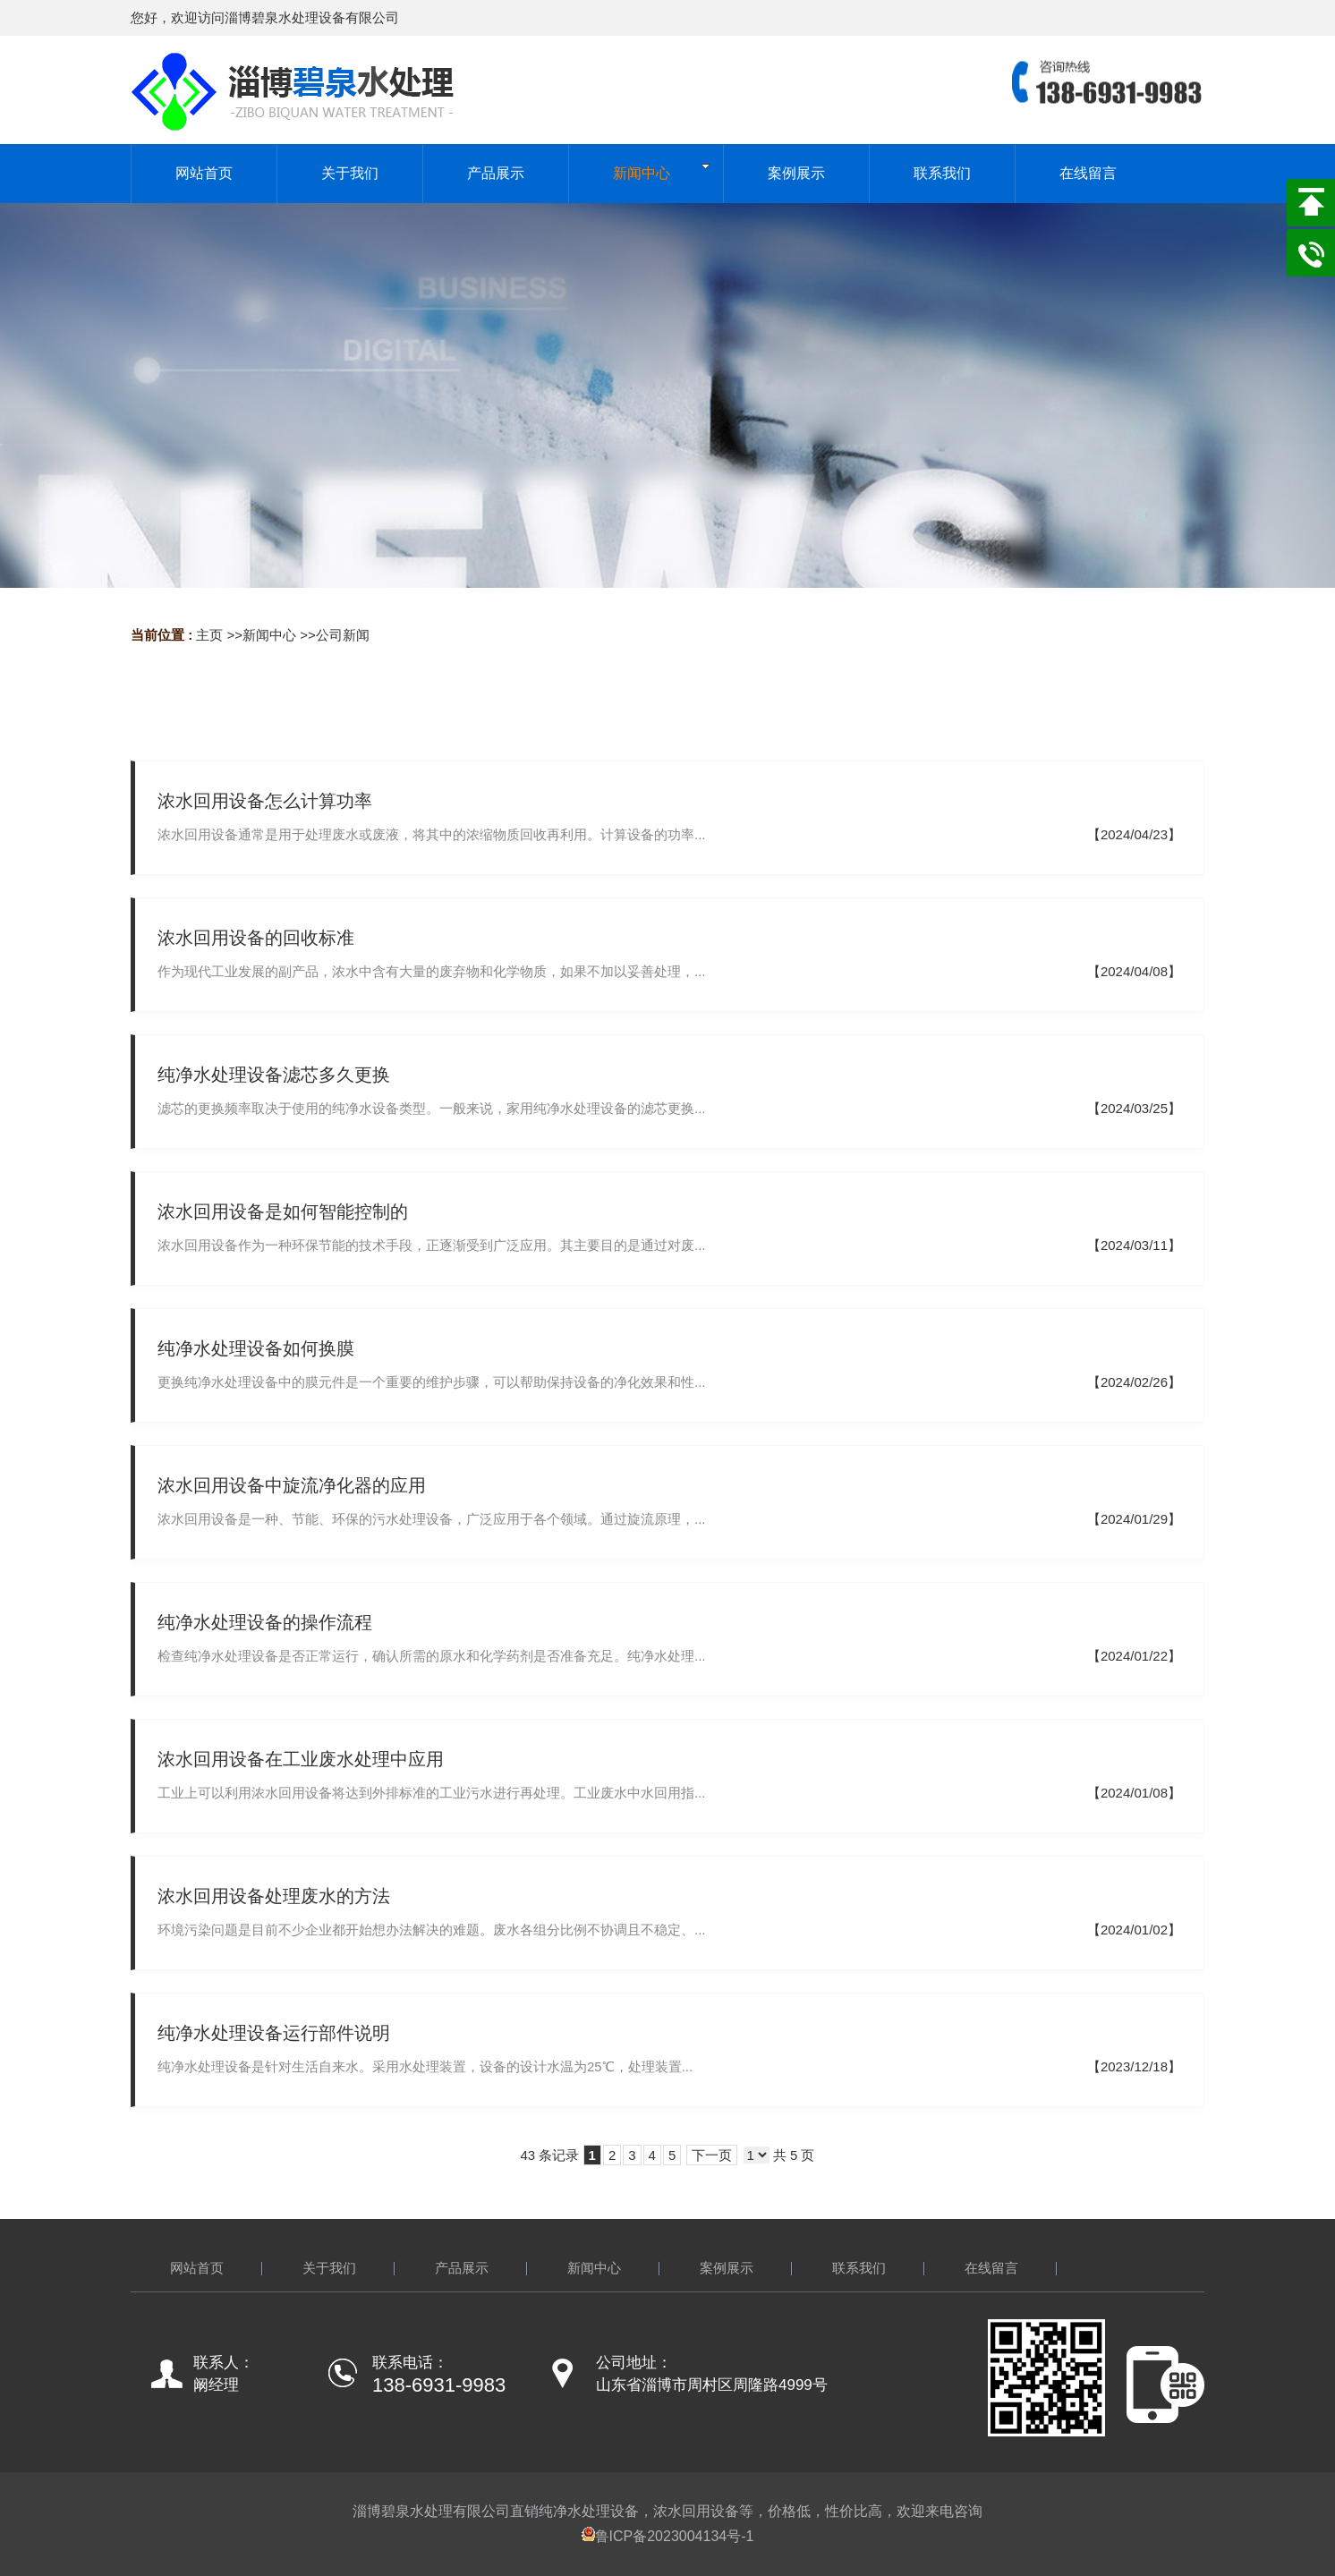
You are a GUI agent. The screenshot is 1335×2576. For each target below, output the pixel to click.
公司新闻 (343, 634)
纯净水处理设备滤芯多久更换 (273, 1074)
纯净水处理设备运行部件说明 (273, 2033)
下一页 (712, 2155)
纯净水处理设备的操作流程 (264, 1622)
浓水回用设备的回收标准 (255, 938)
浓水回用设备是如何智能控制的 (282, 1211)
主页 (209, 634)
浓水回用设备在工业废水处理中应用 (300, 1759)
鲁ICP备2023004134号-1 (668, 2536)
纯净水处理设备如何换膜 (255, 1348)
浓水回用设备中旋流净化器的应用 (291, 1485)
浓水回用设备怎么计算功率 (264, 801)
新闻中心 (269, 634)
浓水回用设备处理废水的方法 (273, 1896)
